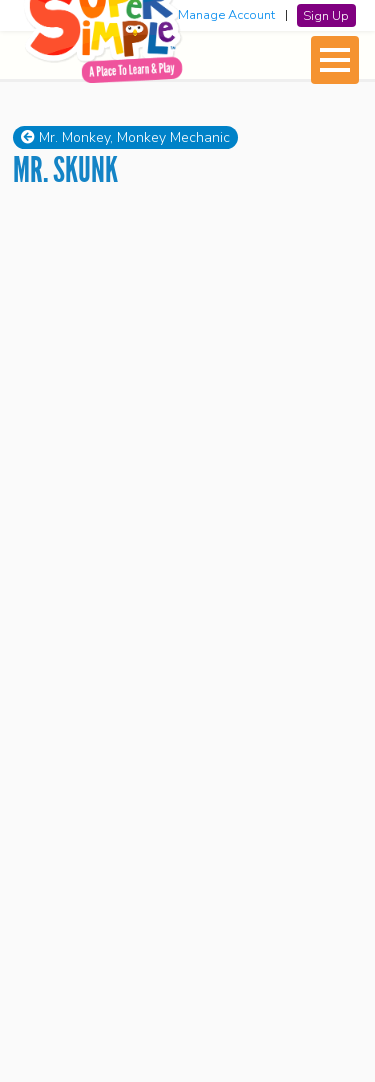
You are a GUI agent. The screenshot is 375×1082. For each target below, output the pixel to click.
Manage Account (226, 15)
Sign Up (326, 15)
